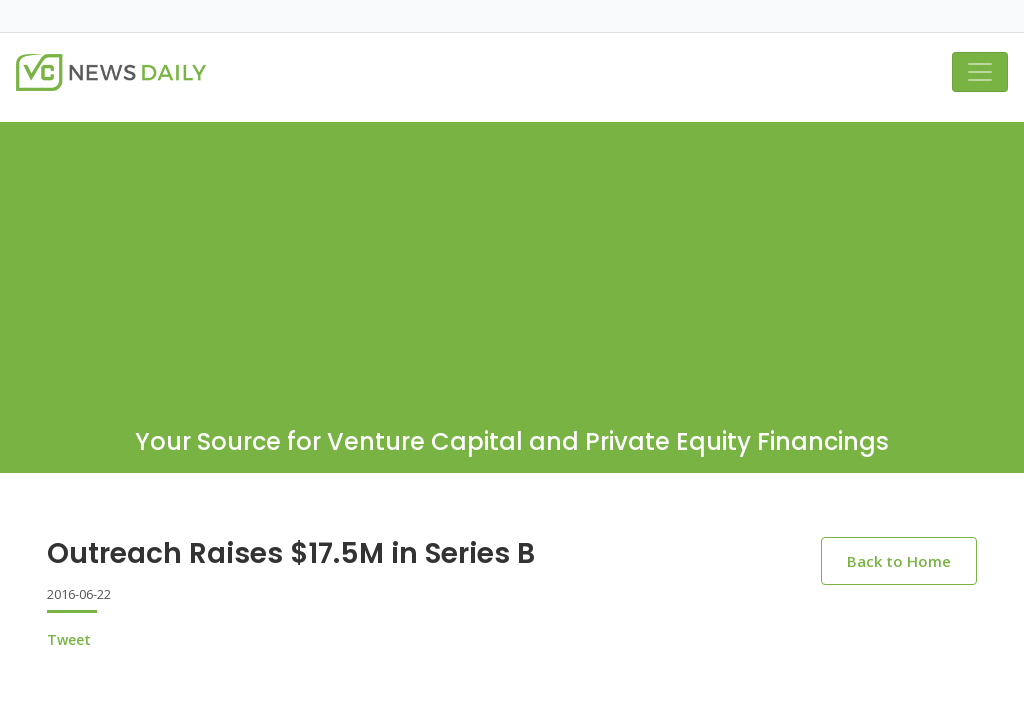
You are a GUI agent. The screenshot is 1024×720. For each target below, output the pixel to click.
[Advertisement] (512, 262)
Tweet (69, 639)
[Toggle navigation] (980, 72)
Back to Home (899, 561)
